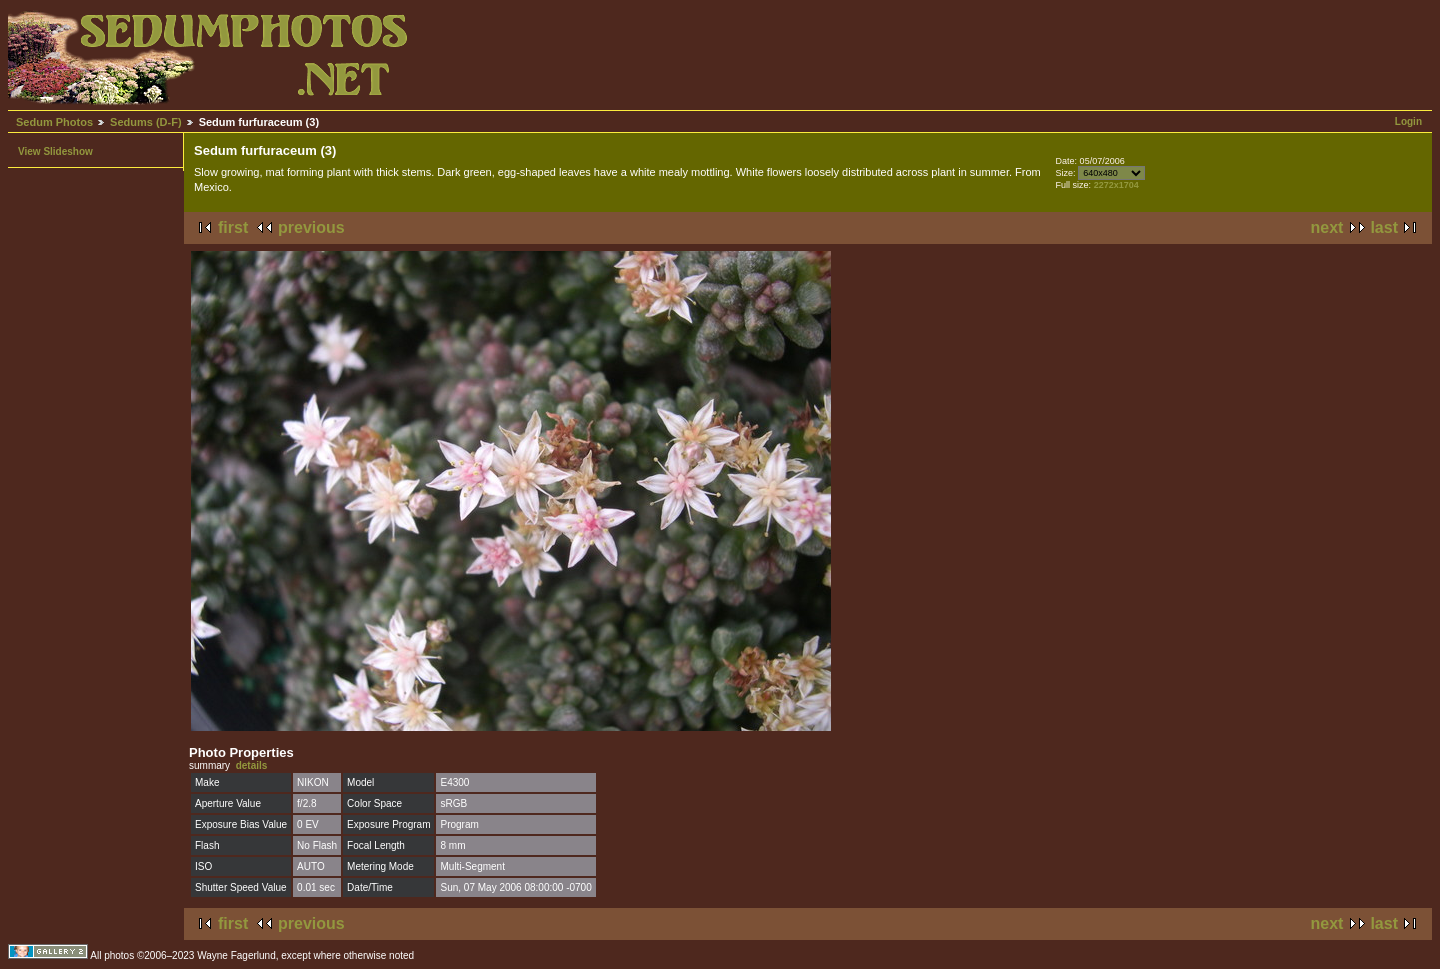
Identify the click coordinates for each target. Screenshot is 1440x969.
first (233, 227)
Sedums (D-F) (146, 122)
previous (311, 227)
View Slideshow (55, 151)
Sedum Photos (54, 122)
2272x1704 (1116, 185)
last (1384, 227)
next (1327, 227)
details (252, 765)
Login (1408, 121)
